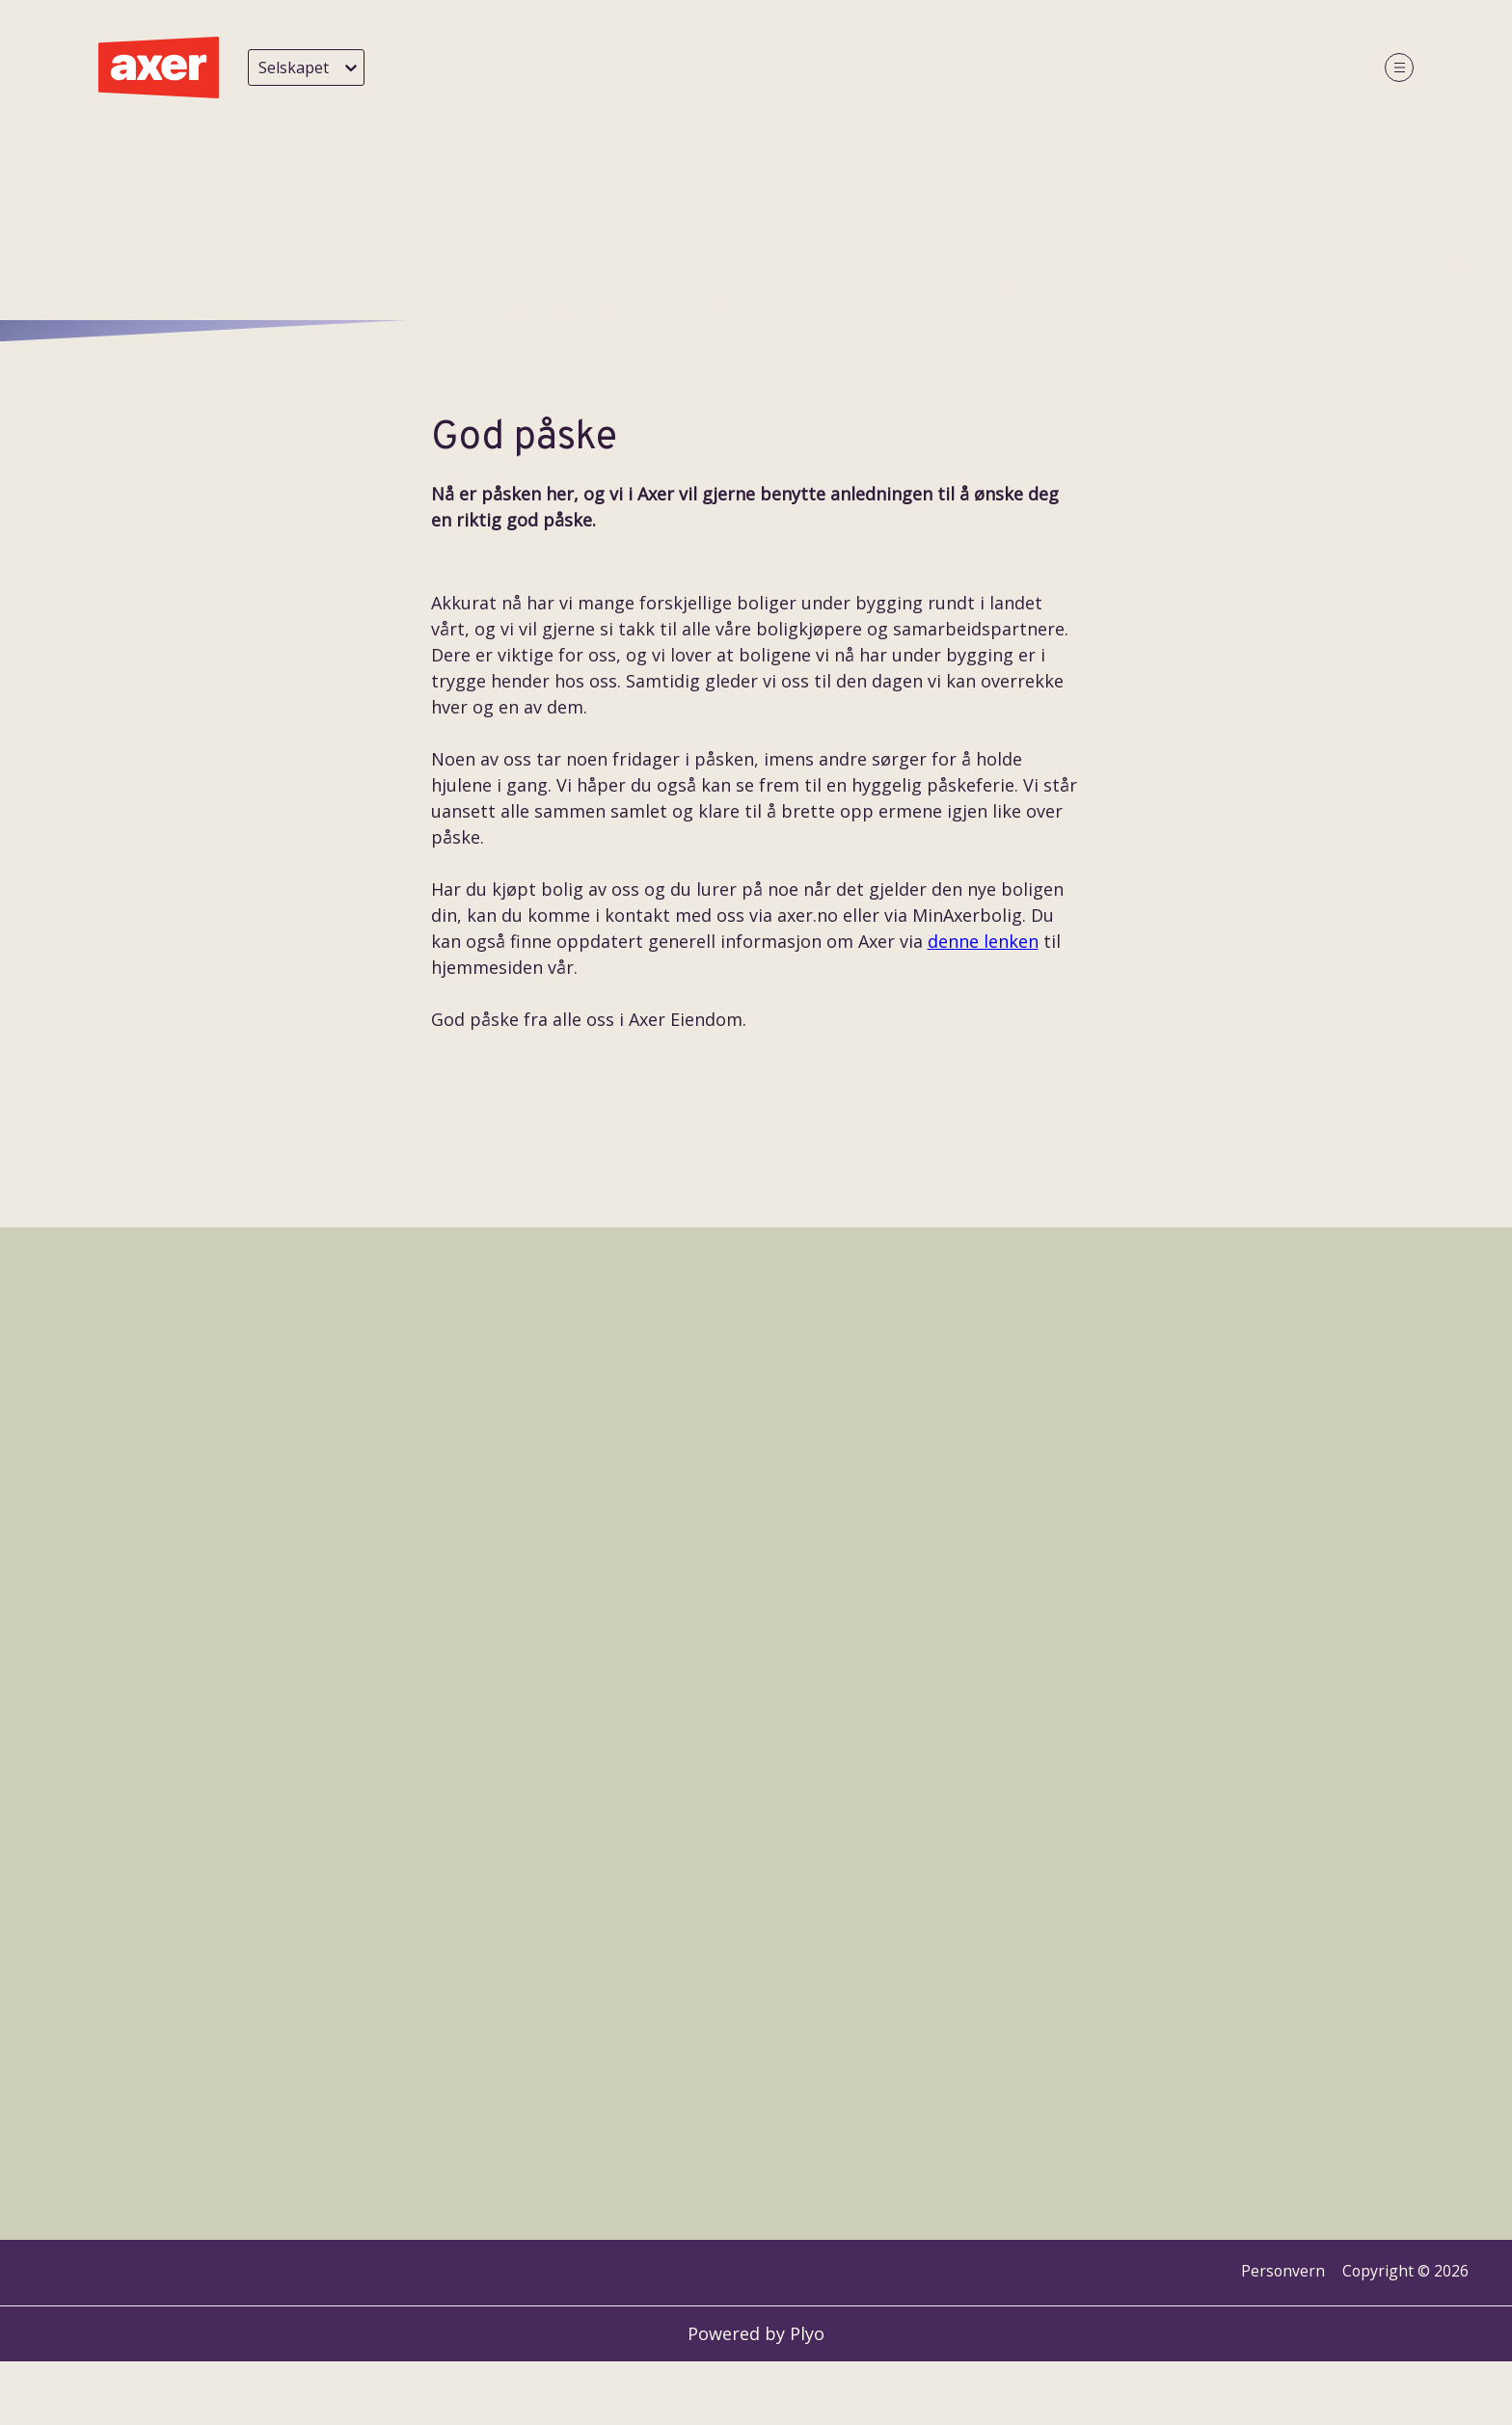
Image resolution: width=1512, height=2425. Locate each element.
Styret (865, 68)
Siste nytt (603, 68)
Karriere (1141, 68)
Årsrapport (1242, 68)
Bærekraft (1042, 68)
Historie (697, 68)
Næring (946, 68)
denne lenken (983, 2380)
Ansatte (785, 68)
